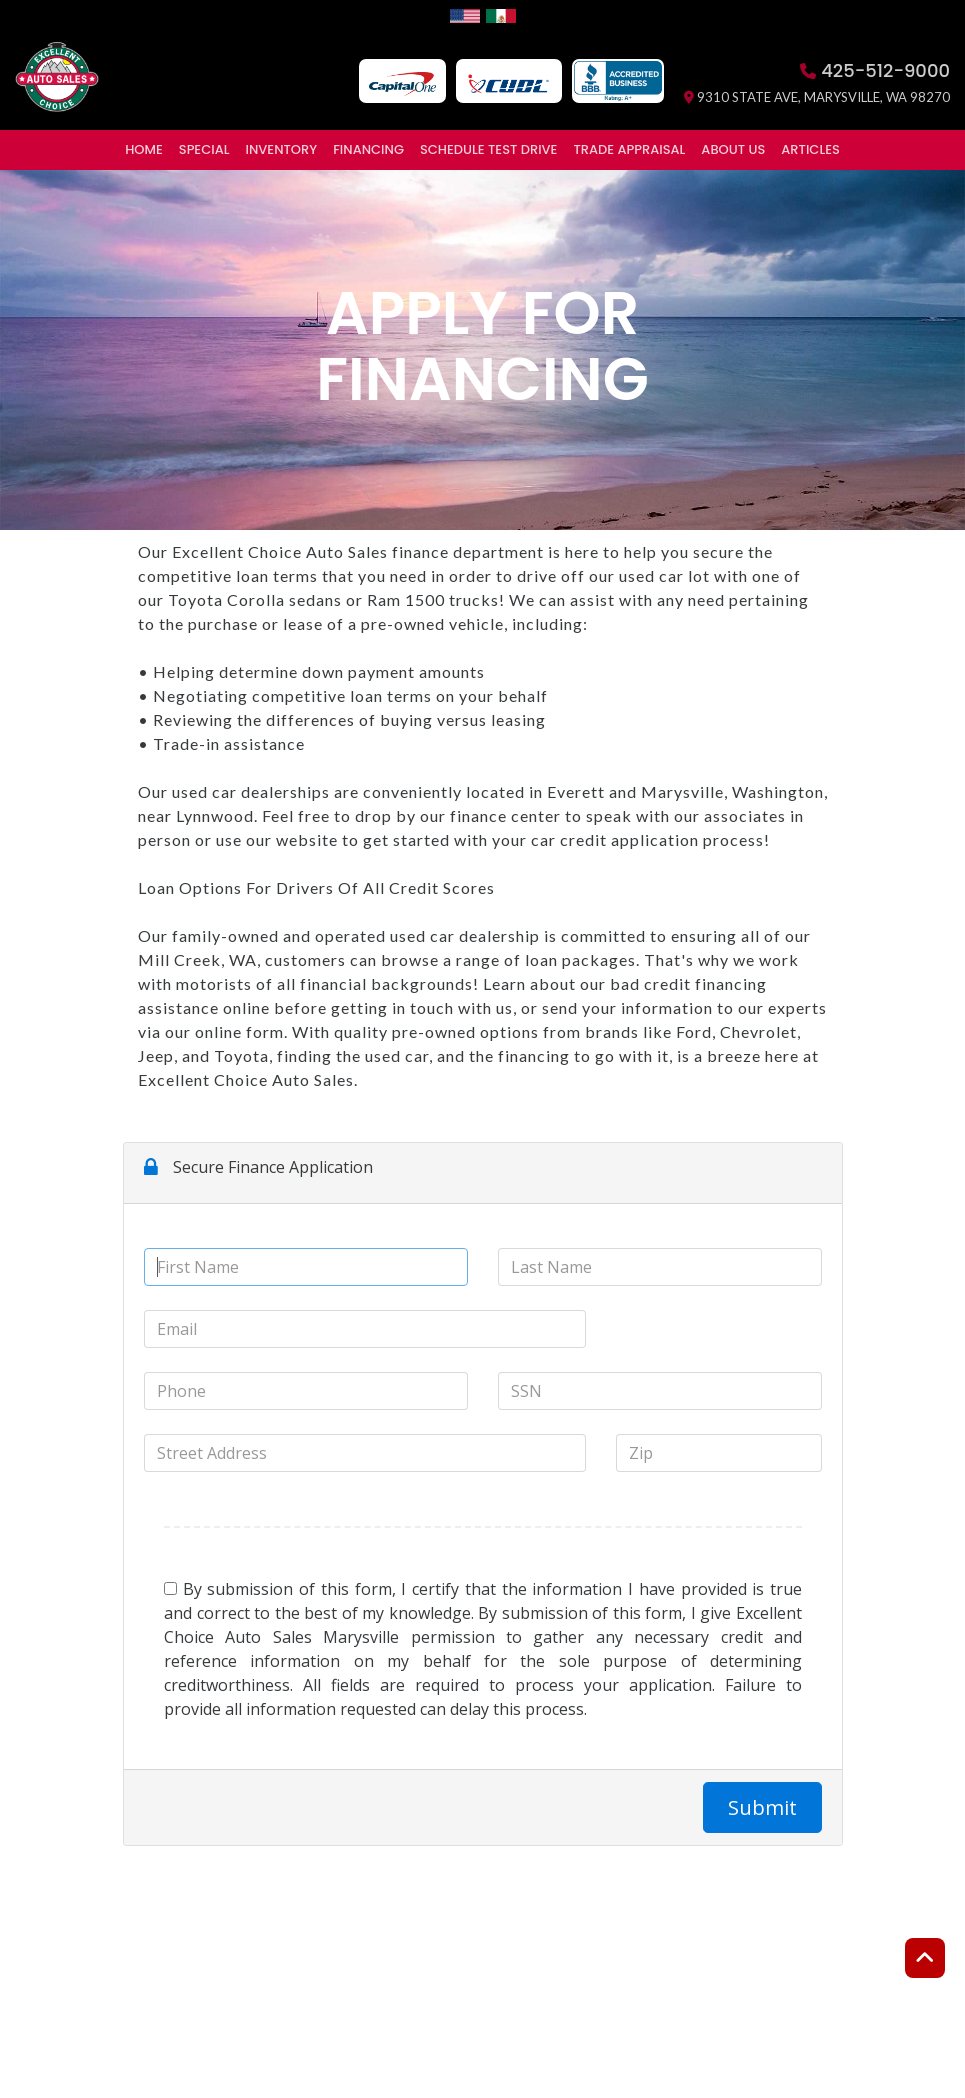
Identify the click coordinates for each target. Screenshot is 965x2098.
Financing (368, 149)
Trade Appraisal (629, 149)
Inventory (282, 149)
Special (204, 149)
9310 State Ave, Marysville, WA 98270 (817, 97)
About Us (733, 149)
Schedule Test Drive (488, 149)
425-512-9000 (875, 70)
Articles (810, 149)
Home (144, 149)
